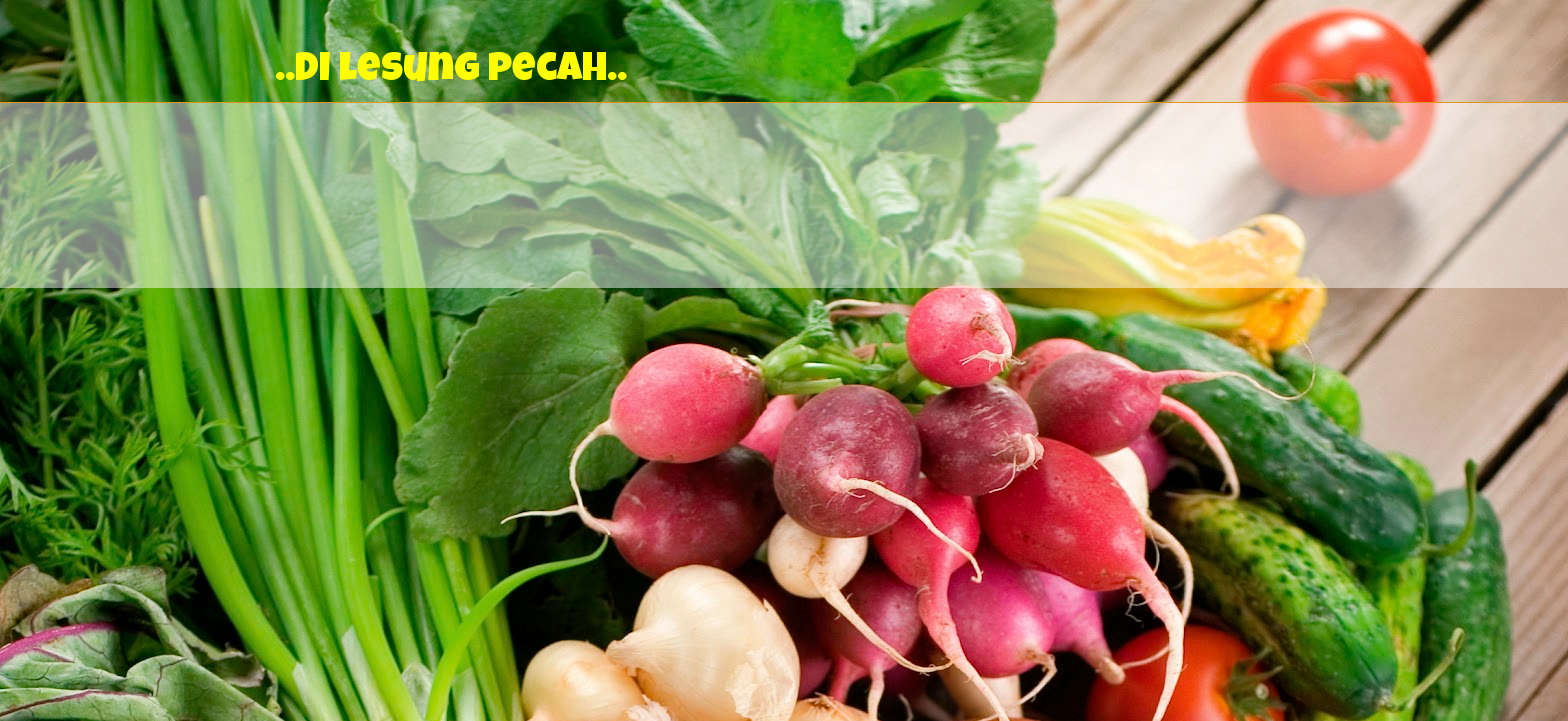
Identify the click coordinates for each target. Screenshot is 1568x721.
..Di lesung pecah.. (451, 72)
